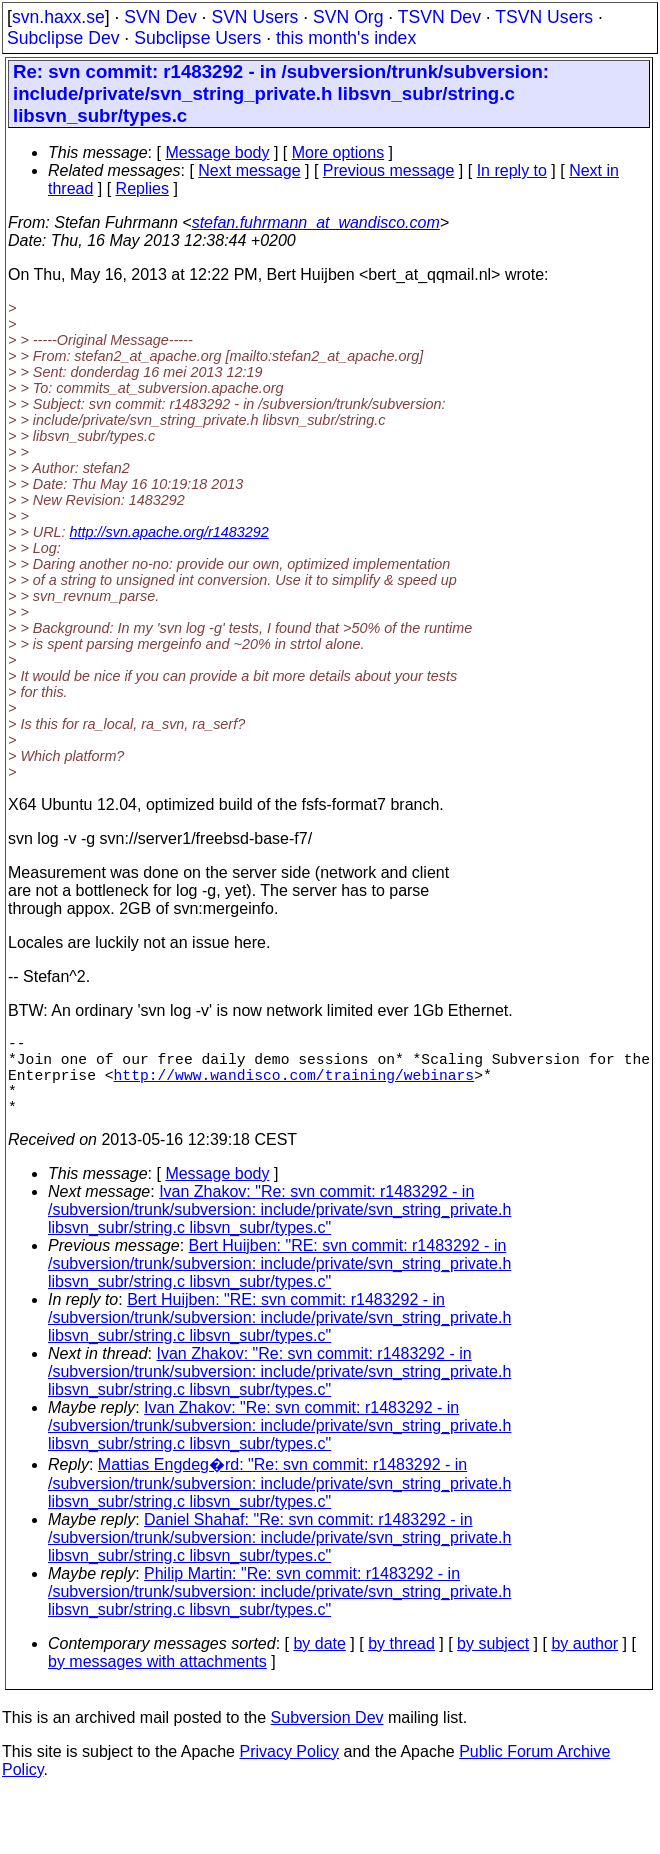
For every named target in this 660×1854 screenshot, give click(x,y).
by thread (401, 1663)
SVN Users (254, 17)
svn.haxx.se (58, 17)
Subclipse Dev (63, 38)
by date (319, 1663)
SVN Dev (160, 17)
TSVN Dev (439, 17)
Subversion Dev (327, 1737)
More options (338, 152)
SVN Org (348, 17)
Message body (217, 152)
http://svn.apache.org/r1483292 (169, 532)
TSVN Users (544, 17)
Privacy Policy (289, 1771)
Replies (142, 188)
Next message (249, 170)
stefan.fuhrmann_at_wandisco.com (316, 222)
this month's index (346, 38)
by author (584, 1663)
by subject (493, 1663)
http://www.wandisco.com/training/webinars (294, 1086)
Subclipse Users (197, 38)
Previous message (389, 170)
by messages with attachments (157, 1681)
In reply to (512, 170)
